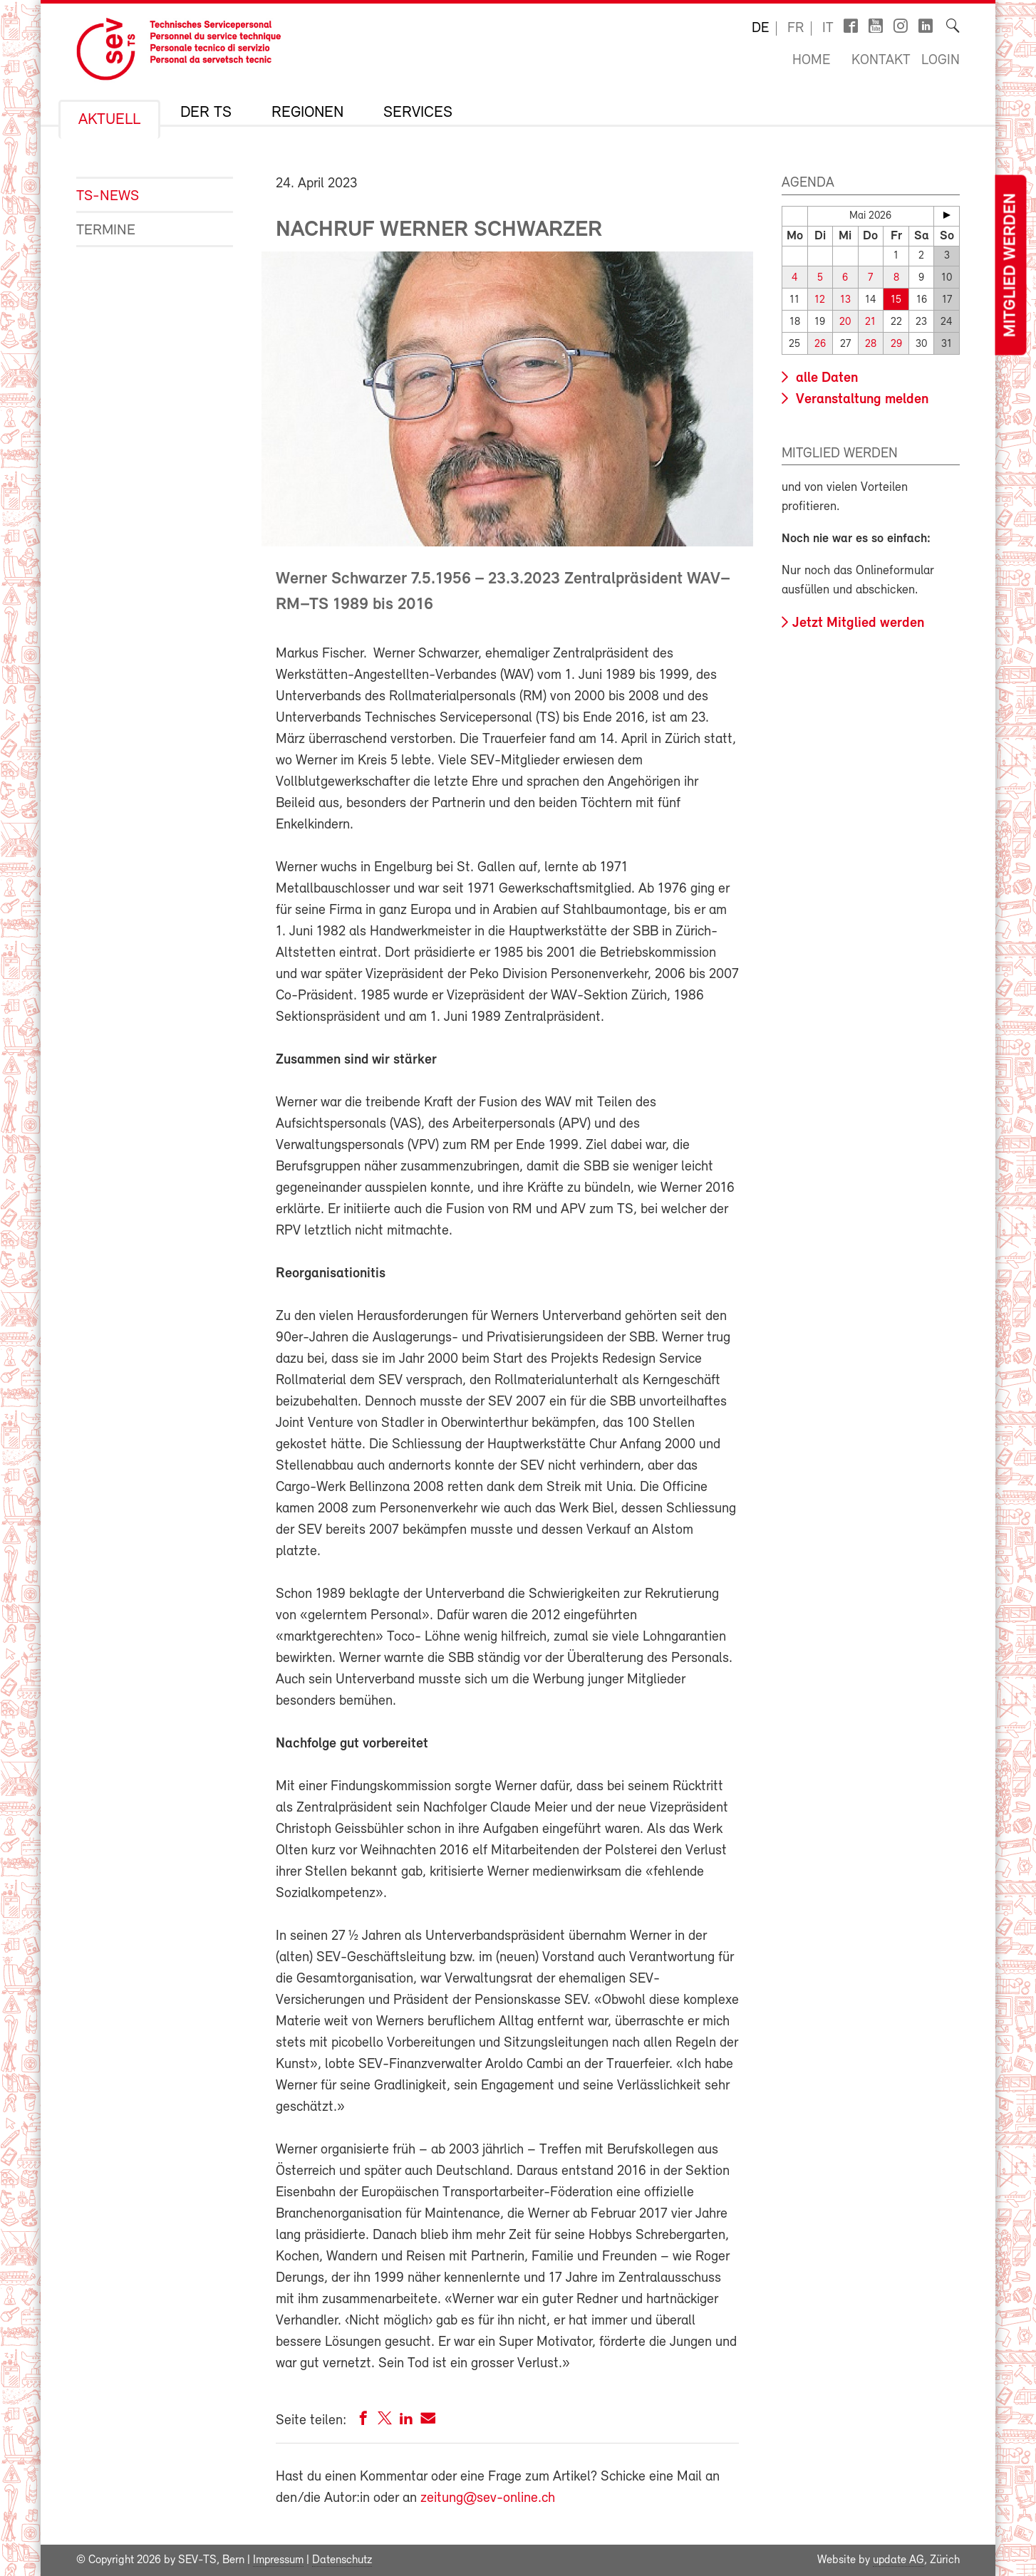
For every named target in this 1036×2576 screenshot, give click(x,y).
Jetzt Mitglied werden (858, 623)
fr (795, 28)
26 (820, 344)
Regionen (307, 113)
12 (819, 300)
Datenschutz (342, 2560)
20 (845, 322)
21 (870, 322)
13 (845, 300)
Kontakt (881, 60)
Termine (105, 230)
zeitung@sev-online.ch (487, 2498)
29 (896, 344)
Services (417, 113)
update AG (898, 2560)
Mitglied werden (1010, 265)
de (760, 28)
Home (811, 60)
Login (940, 60)
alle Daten (825, 378)
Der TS (206, 113)
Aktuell (109, 120)
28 (870, 344)
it (828, 28)
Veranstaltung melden (860, 400)
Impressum (278, 2560)
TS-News (107, 196)
